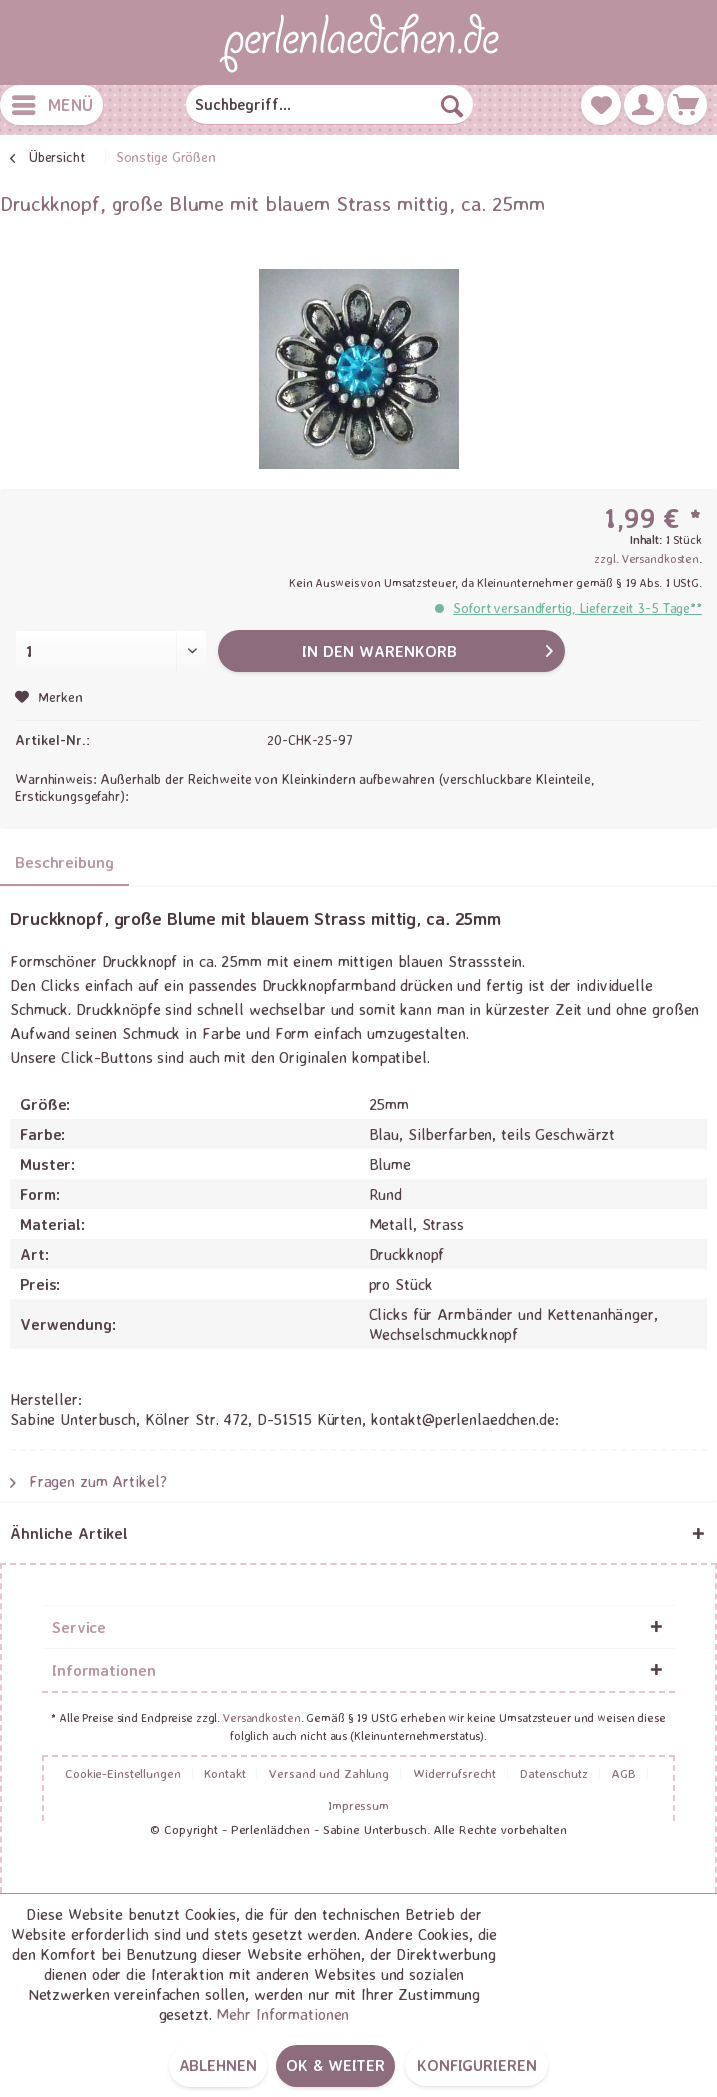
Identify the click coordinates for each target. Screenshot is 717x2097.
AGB (623, 1773)
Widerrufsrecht (454, 1773)
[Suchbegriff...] (329, 105)
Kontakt (224, 1773)
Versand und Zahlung (329, 1773)
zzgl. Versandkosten (646, 558)
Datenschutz (554, 1773)
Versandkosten (261, 1717)
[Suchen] (452, 105)
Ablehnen (218, 2065)
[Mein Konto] (644, 105)
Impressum (358, 1805)
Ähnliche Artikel (69, 1533)
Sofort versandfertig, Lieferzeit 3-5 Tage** (577, 607)
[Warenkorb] (687, 105)
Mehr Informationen (282, 2014)
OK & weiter (335, 2065)
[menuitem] (51, 105)
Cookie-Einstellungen (123, 1773)
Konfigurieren (476, 2065)
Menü (52, 102)
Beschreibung (64, 862)
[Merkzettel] (601, 105)
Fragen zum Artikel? (88, 1481)
